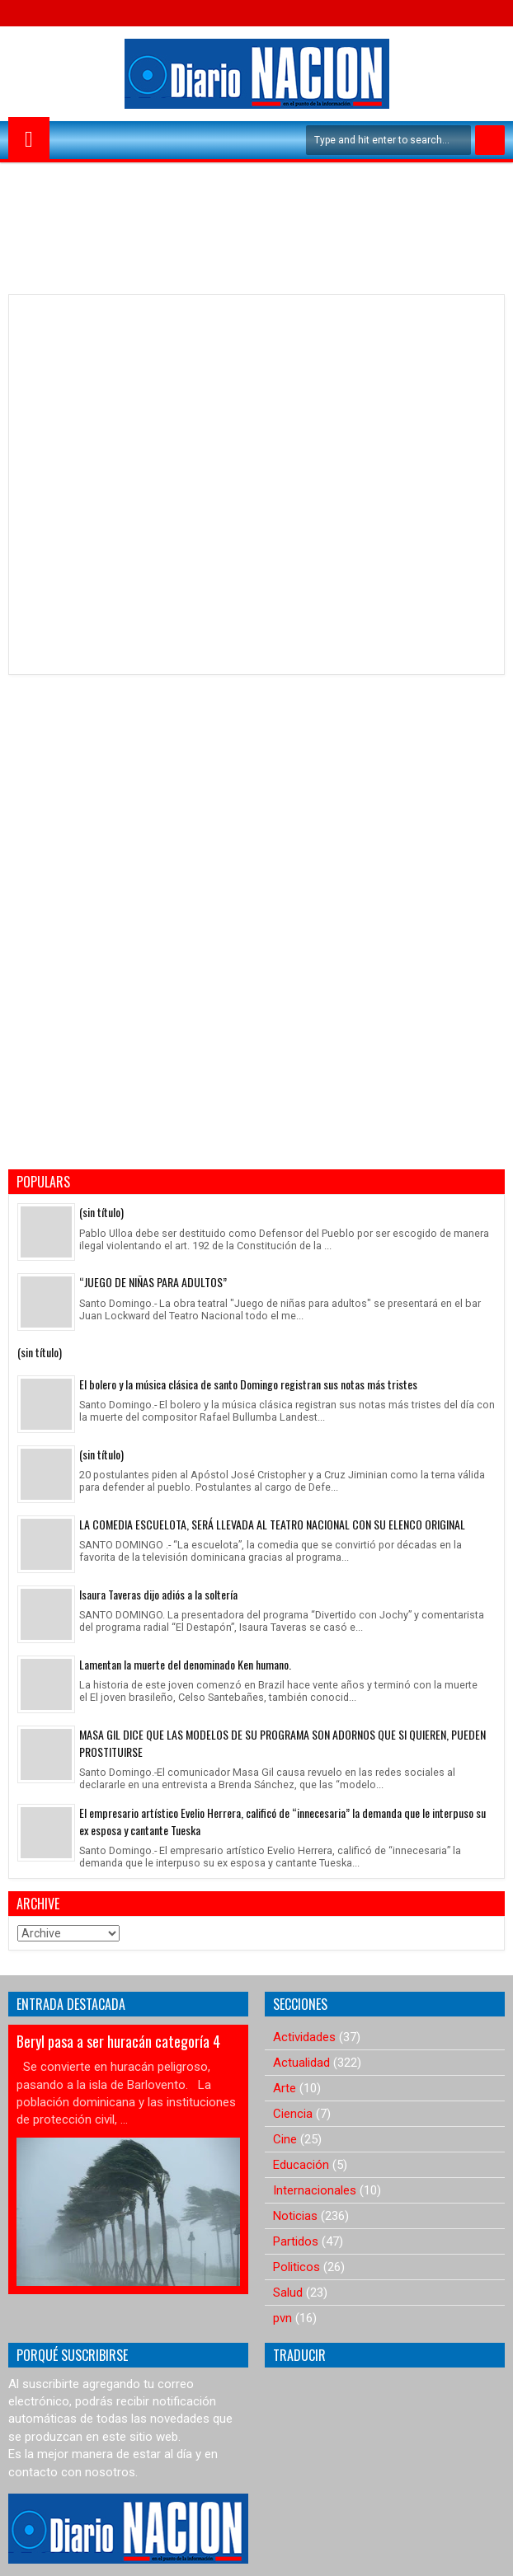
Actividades (304, 2037)
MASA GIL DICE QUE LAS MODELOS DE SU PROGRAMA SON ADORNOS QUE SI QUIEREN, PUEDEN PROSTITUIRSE (282, 1743)
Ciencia (293, 2113)
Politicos (296, 2267)
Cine (285, 2139)
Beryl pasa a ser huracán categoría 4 (118, 2041)
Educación (301, 2164)
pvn (282, 2318)
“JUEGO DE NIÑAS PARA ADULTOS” (153, 1281)
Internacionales (314, 2190)
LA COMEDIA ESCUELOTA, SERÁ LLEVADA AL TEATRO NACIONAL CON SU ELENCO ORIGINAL (272, 1524)
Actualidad (301, 2062)
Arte (284, 2088)
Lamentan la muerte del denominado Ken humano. (185, 1664)
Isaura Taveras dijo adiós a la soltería (158, 1594)
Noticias (295, 2215)
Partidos (295, 2241)
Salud (288, 2292)
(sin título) (101, 1211)
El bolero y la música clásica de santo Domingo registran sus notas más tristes (248, 1384)
